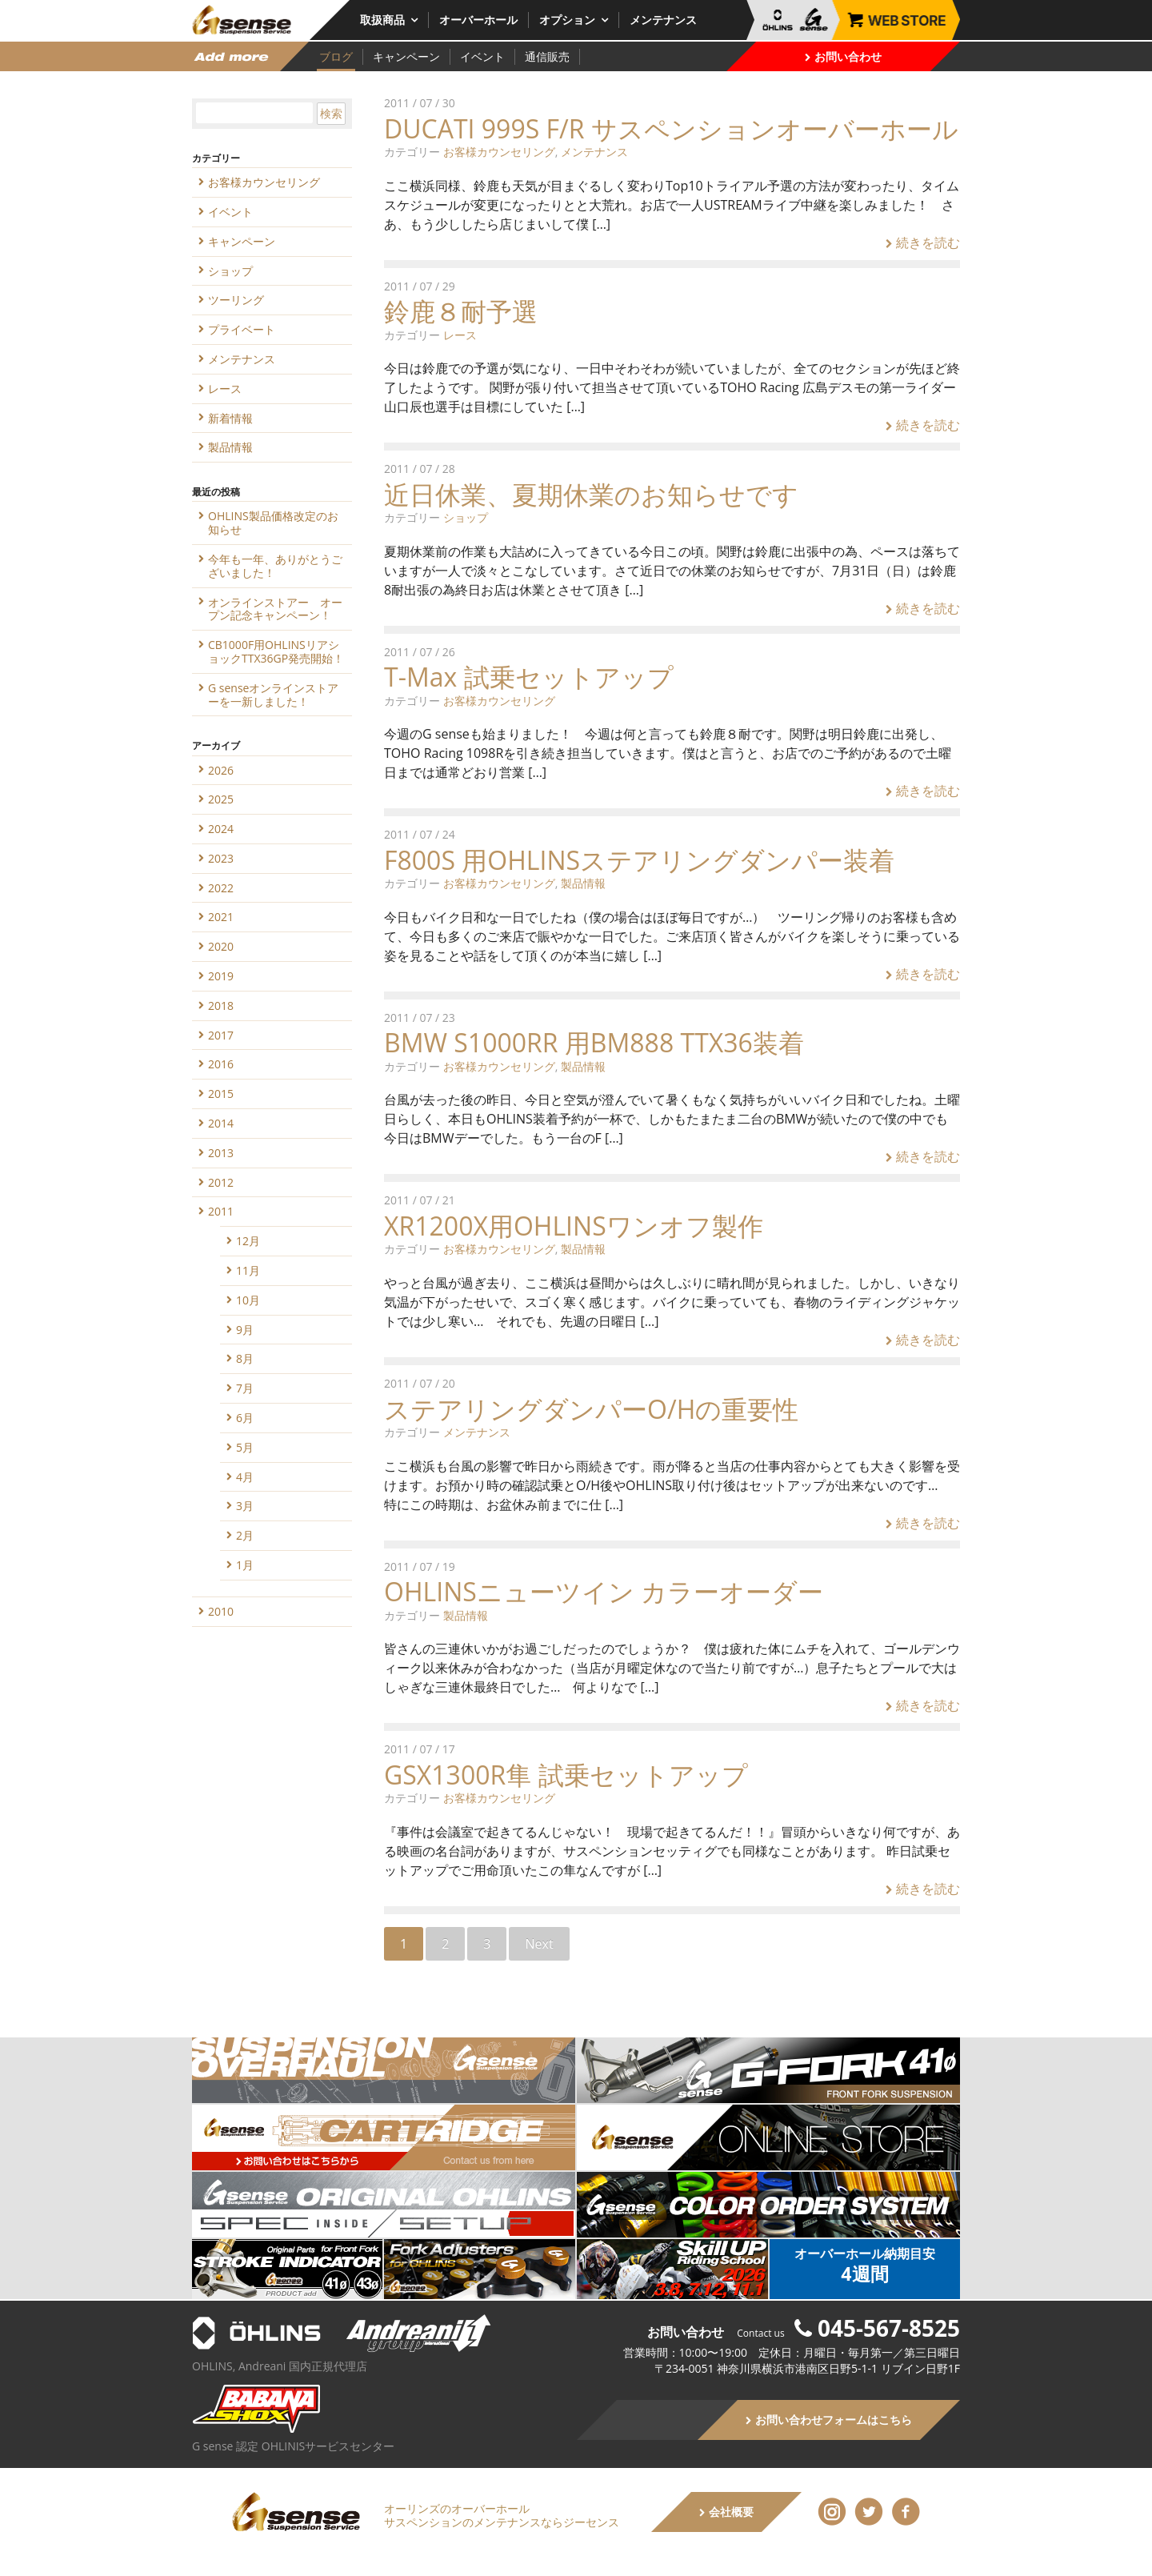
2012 (221, 1182)
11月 (248, 1270)
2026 (221, 770)
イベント (482, 56)
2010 (221, 1611)
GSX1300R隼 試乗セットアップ (566, 1774)
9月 (245, 1329)
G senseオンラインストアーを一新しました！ (273, 694)
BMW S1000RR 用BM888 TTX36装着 (594, 1042)
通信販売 (547, 56)
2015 (221, 1093)
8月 (245, 1358)
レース (460, 335)
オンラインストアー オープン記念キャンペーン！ (275, 609)
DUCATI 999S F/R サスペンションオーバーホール (671, 128)
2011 (221, 1211)
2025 (221, 799)
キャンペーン (406, 56)
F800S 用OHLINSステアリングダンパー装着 (639, 860)
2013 (221, 1152)
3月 (245, 1505)
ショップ (465, 517)
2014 (221, 1123)
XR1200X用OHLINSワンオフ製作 (573, 1225)
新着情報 (230, 418)
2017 (221, 1035)
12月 (248, 1240)
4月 (245, 1476)
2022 (221, 887)
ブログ (336, 56)
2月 (245, 1535)
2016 (221, 1064)
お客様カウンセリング (499, 151)
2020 (221, 946)
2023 (221, 858)
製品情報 (583, 883)
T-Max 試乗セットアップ (529, 676)
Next (539, 1944)
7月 (245, 1388)
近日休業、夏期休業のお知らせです (591, 494)
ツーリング (236, 299)
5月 (245, 1447)
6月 (245, 1417)
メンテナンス (663, 19)
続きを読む (923, 242)
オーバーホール (478, 19)
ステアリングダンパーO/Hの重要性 (591, 1409)
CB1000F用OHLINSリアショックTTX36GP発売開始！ (276, 651)
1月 (245, 1564)
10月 (248, 1300)
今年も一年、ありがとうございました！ (275, 565)
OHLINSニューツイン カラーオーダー (603, 1591)
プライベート (241, 329)
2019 (221, 976)
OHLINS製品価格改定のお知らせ (273, 522)
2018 (221, 1005)
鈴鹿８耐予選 (461, 311)
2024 (221, 828)
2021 (221, 916)
